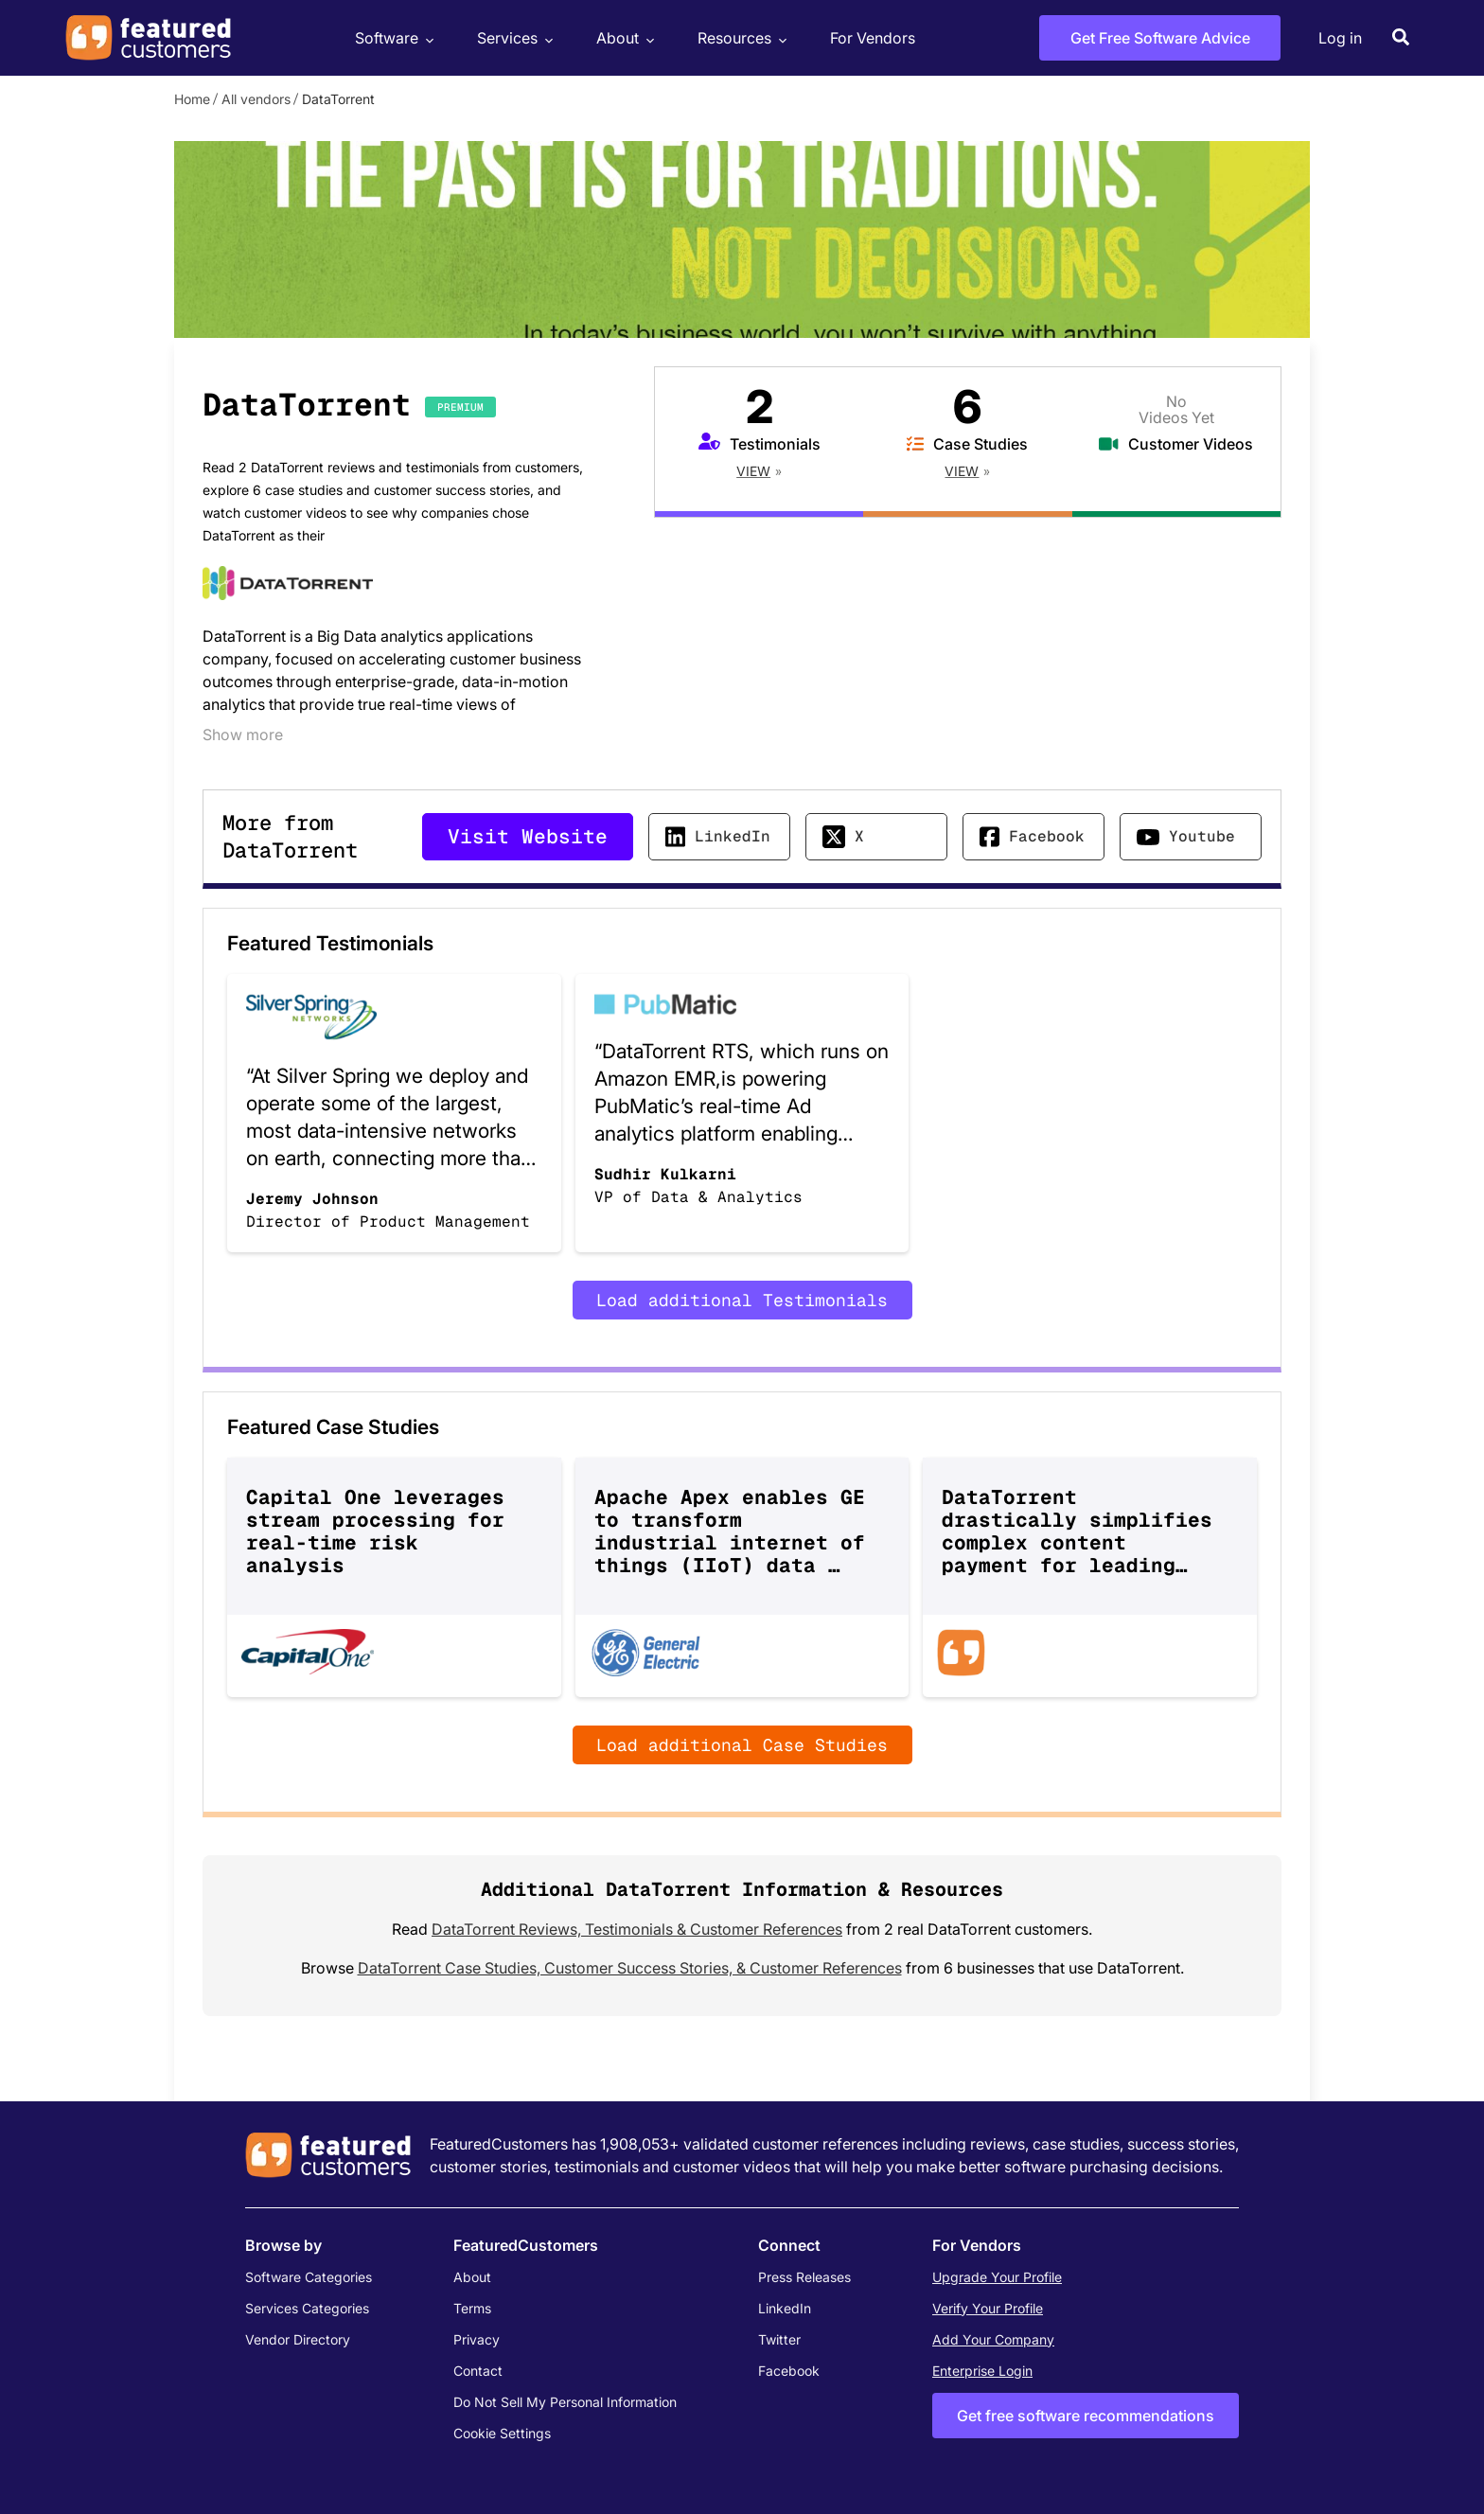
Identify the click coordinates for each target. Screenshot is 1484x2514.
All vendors (256, 99)
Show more (243, 734)
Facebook (1047, 836)
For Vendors (872, 37)
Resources (740, 38)
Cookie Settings (502, 2433)
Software (392, 38)
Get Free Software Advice (1160, 37)
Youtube (1202, 836)
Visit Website (528, 836)
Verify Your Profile (987, 2308)
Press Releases (804, 2277)
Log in (1340, 37)
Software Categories (308, 2277)
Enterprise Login (982, 2371)
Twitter (779, 2339)
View (753, 471)
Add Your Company (993, 2339)
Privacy (476, 2339)
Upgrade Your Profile (997, 2277)
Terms (472, 2308)
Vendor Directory (297, 2339)
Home (192, 99)
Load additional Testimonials (742, 1300)
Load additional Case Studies (742, 1745)
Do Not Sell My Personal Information (565, 2402)
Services (512, 38)
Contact (478, 2371)
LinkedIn (732, 836)
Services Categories (307, 2308)
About (622, 38)
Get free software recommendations (1085, 2415)
